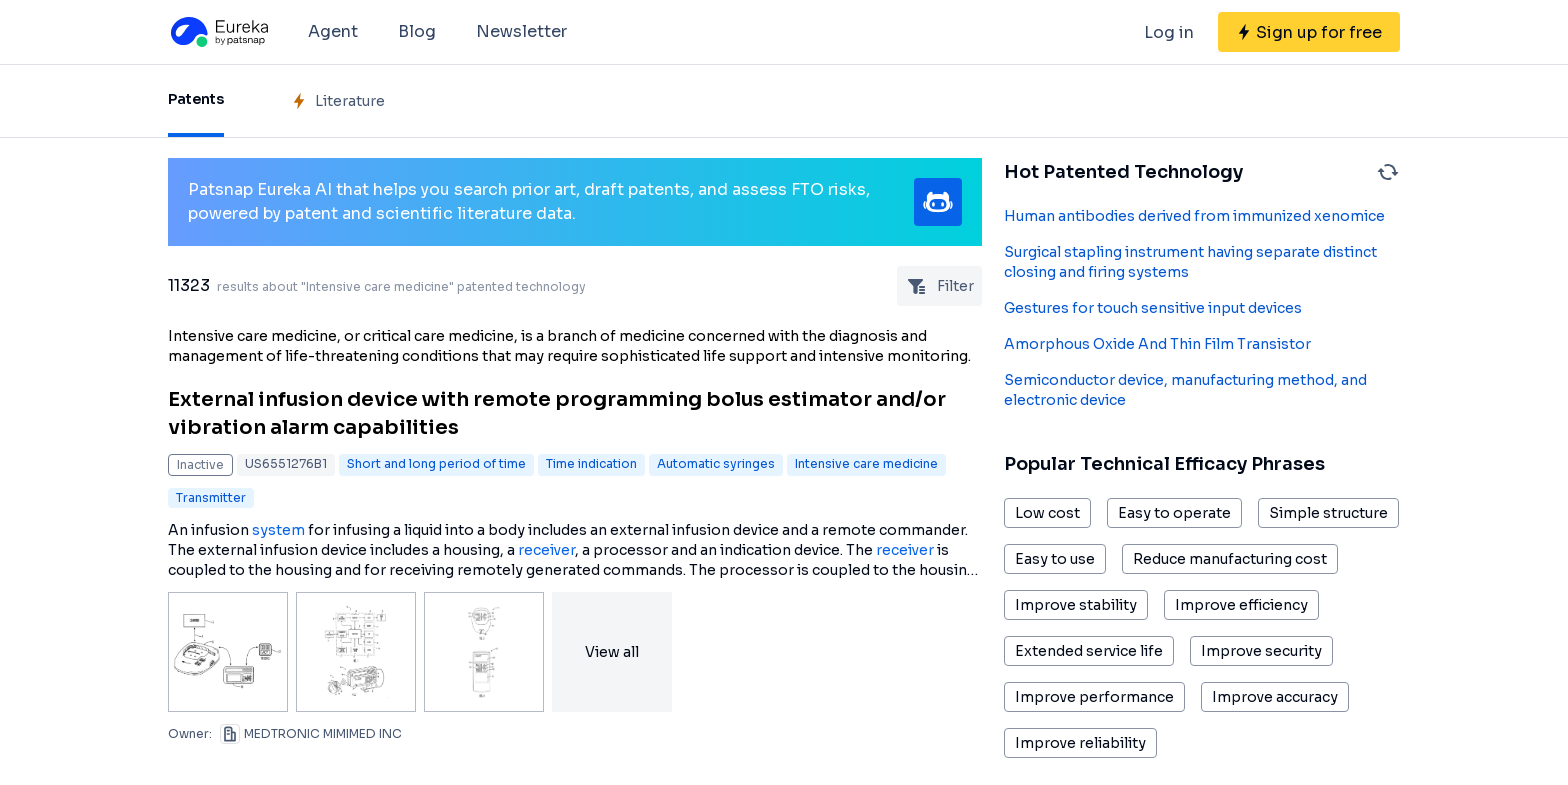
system (278, 530)
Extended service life (1089, 651)
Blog (417, 31)
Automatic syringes (716, 463)
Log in (1169, 32)
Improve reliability (1080, 743)
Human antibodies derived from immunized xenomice (1194, 216)
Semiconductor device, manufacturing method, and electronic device (1185, 390)
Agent (333, 31)
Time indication (591, 463)
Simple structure (1328, 513)
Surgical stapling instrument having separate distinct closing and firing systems (1190, 262)
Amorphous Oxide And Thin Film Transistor (1157, 344)
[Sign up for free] (1309, 32)
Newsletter (521, 31)
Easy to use (1055, 559)
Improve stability (1076, 605)
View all (612, 652)
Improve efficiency (1241, 605)
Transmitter (211, 497)
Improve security (1261, 651)
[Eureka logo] (218, 32)
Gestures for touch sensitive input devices (1153, 308)
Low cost (1047, 513)
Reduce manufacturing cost (1230, 559)
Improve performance (1094, 697)
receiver (546, 550)
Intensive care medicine (866, 463)
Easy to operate (1174, 513)
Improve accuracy (1275, 697)
